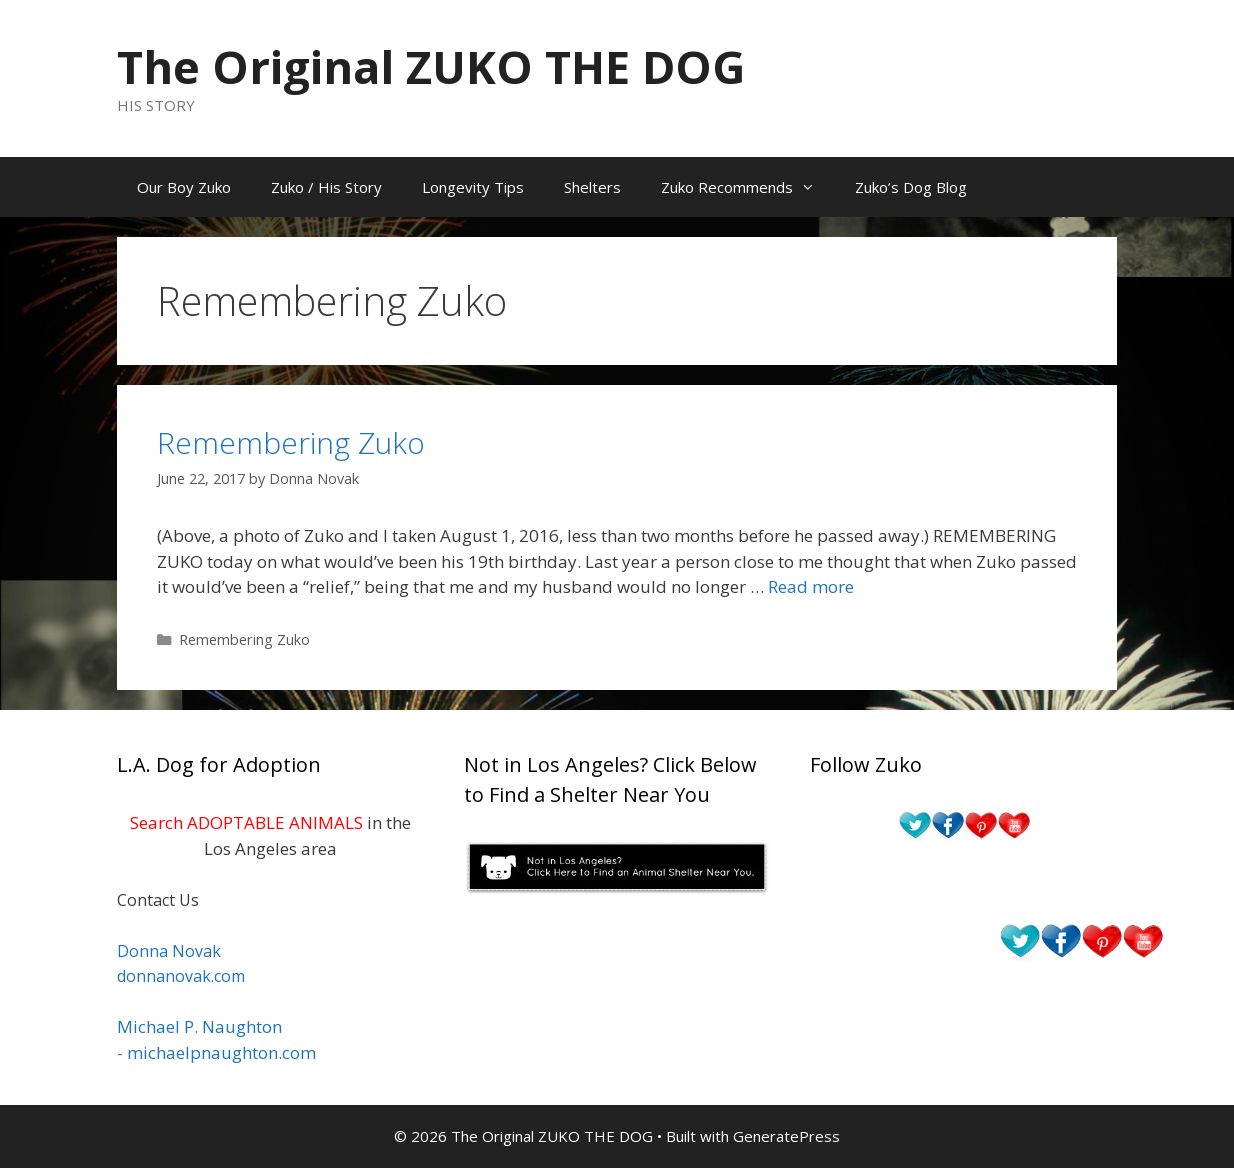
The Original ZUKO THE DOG (431, 66)
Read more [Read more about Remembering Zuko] (811, 586)
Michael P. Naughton (199, 1026)
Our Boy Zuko (184, 187)
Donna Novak (169, 951)
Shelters (592, 187)
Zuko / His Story (326, 187)
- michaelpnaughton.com (216, 1052)
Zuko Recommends (748, 187)
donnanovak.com (181, 976)
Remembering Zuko (291, 442)
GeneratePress (786, 1136)
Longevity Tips (473, 187)
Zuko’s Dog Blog (911, 187)
